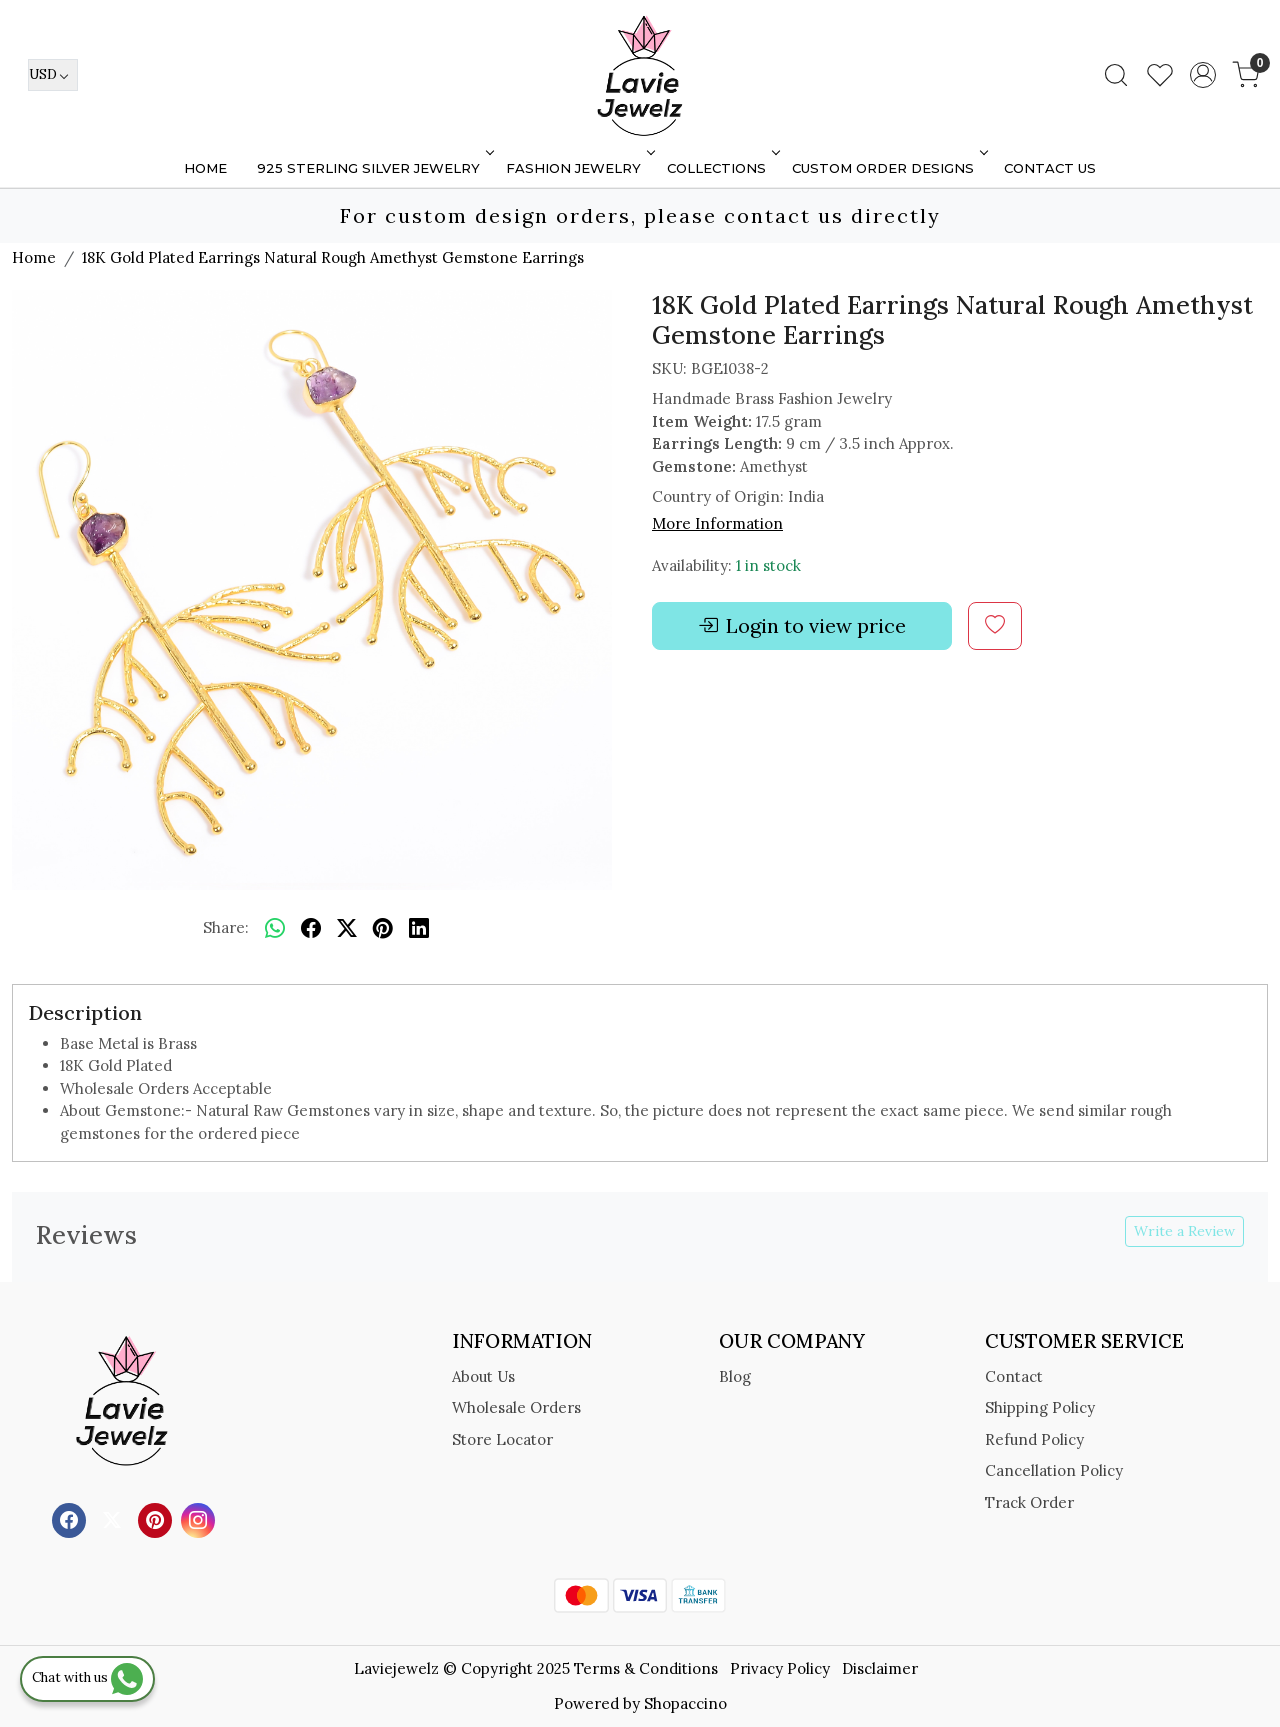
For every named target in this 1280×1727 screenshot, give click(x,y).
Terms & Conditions (646, 1668)
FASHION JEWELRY (578, 168)
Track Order (1029, 1502)
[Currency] (53, 75)
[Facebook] (71, 1519)
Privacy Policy (780, 1668)
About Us (483, 1376)
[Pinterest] (157, 1519)
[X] (114, 1519)
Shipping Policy (1040, 1407)
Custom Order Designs (888, 168)
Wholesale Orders (516, 1407)
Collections (721, 168)
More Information (717, 523)
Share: (226, 927)
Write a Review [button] (1184, 1231)
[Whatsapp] (275, 929)
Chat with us (87, 1677)
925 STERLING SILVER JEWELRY (373, 168)
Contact (1014, 1376)
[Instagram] (200, 1519)
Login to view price (802, 626)
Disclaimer (880, 1668)
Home (205, 168)
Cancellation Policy (1054, 1470)
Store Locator (502, 1439)
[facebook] (311, 929)
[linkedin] (419, 929)
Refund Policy (1034, 1439)
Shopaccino (685, 1703)
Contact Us (1050, 168)
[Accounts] (1203, 75)
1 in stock (768, 565)
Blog (735, 1376)
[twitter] (347, 929)
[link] (1116, 75)
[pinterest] (383, 929)
